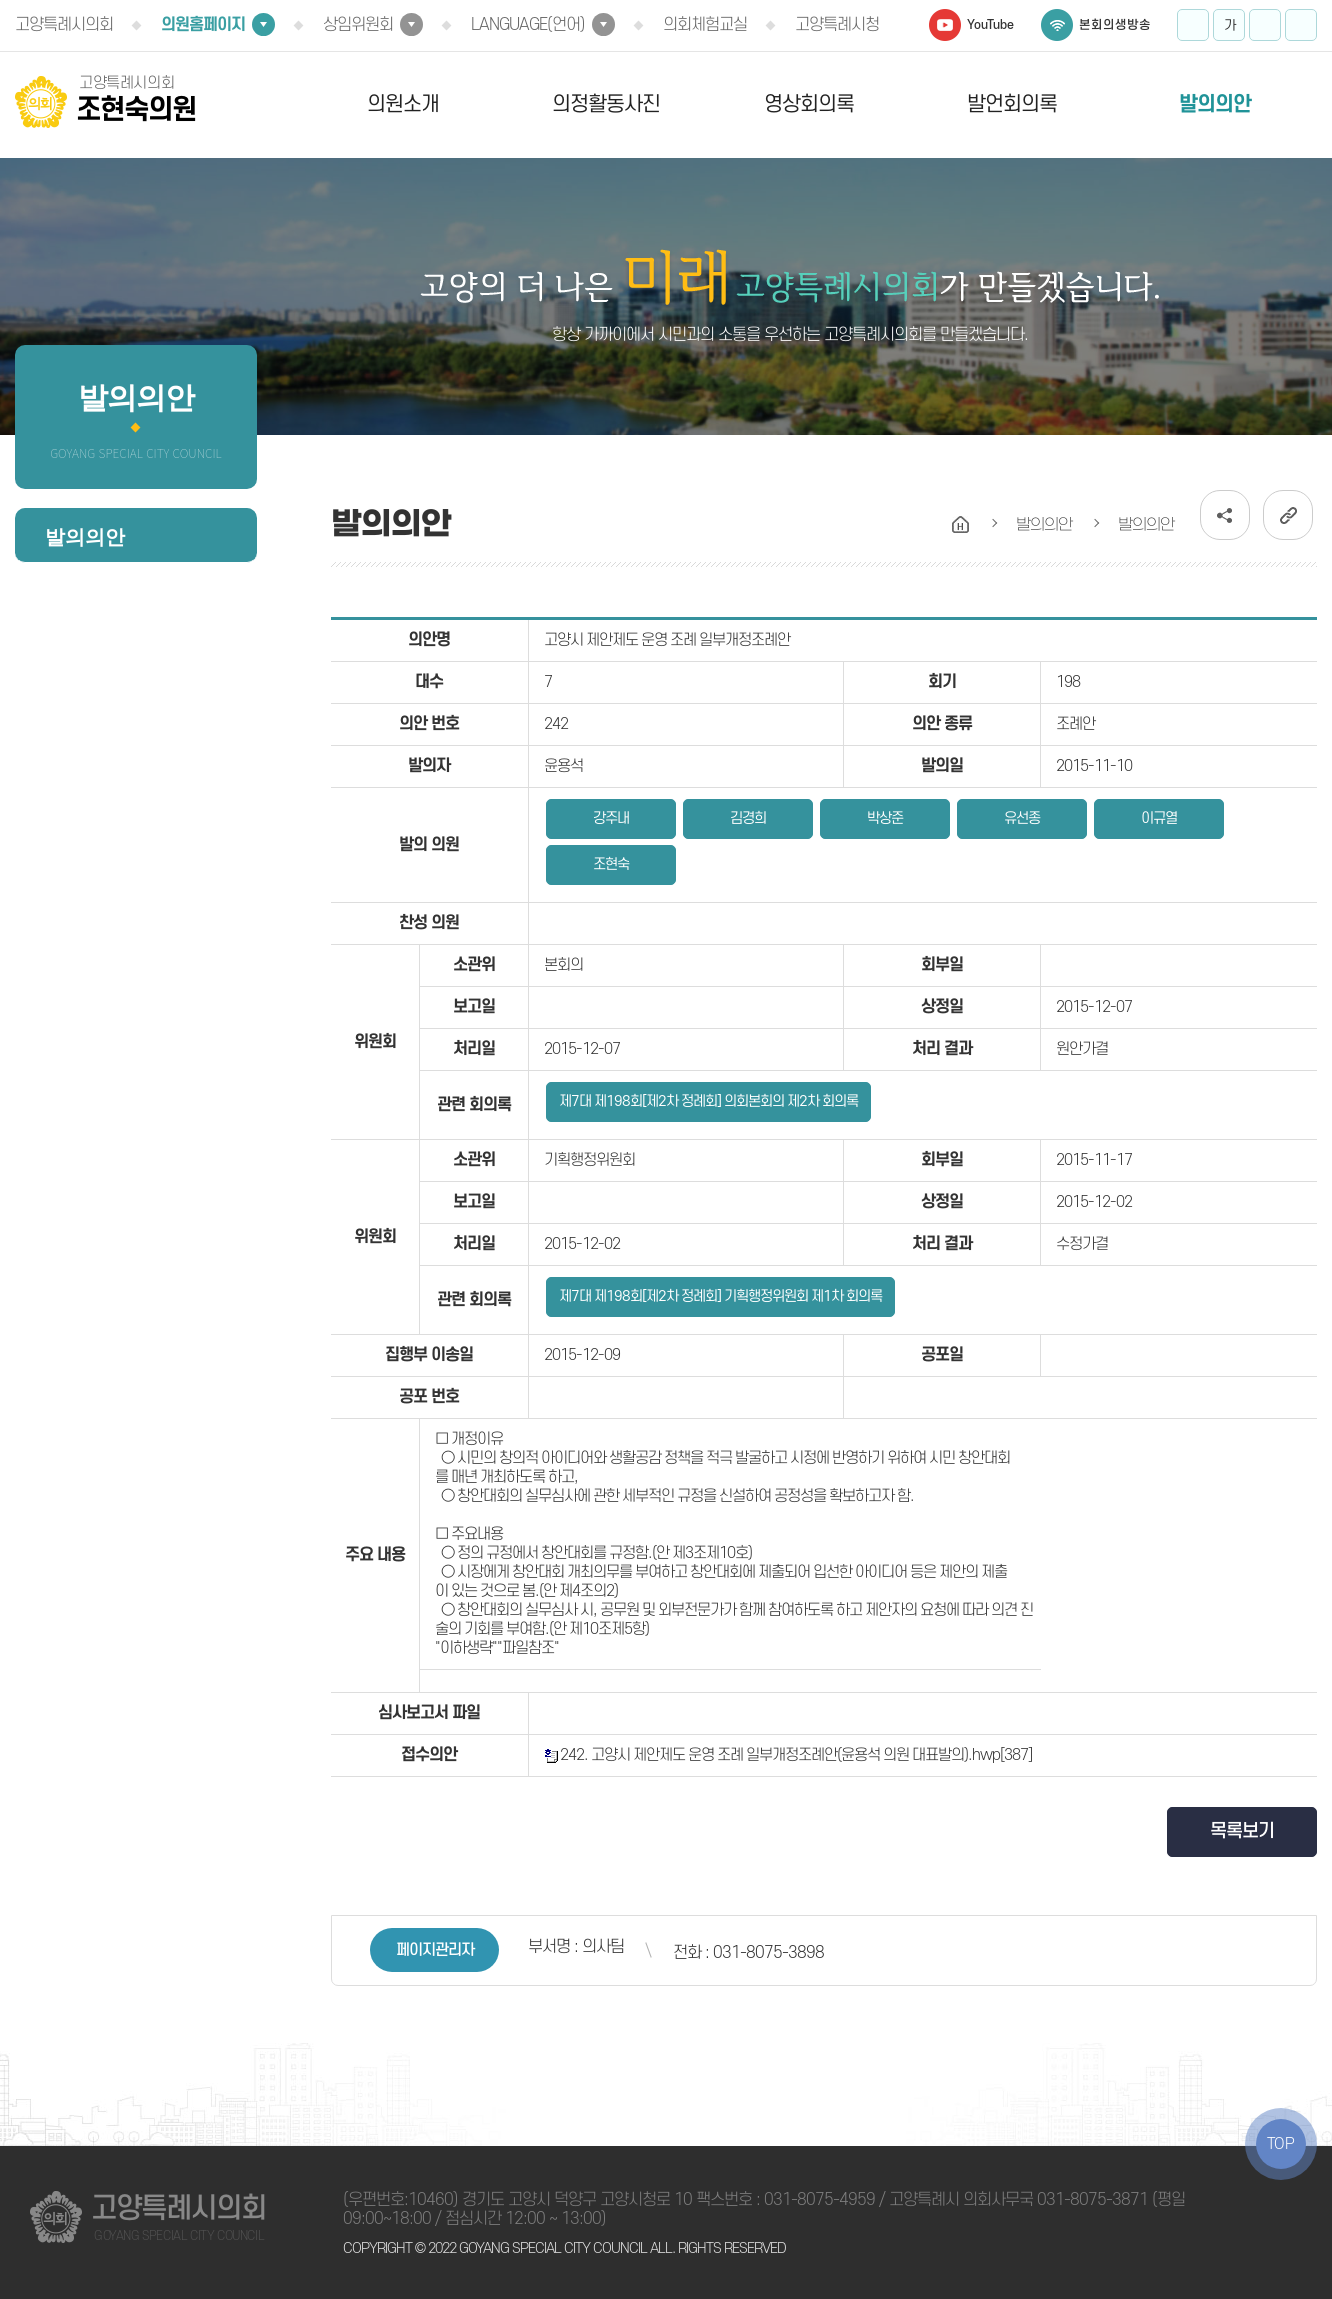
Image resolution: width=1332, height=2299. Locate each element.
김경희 (748, 818)
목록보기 (1242, 1831)
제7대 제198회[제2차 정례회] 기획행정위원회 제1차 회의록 (720, 1296)
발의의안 (1215, 104)
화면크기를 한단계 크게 (1193, 25)
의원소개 (403, 104)
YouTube (990, 25)
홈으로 (961, 525)
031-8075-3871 (1092, 2200)
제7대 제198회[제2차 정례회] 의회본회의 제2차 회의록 (708, 1101)
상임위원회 (358, 25)
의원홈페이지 (203, 25)
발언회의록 (1012, 104)
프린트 (1301, 25)
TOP (1281, 2144)
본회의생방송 (1115, 25)
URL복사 (1288, 515)
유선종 (1022, 818)
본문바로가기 (0, 0)
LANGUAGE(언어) (528, 25)
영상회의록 (809, 104)
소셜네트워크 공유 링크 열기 (1225, 515)
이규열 (1159, 818)
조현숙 (611, 864)
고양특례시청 (837, 25)
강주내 (611, 818)
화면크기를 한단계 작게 (1265, 25)
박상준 (885, 818)
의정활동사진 (606, 104)
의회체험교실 (705, 25)
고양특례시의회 (64, 25)
